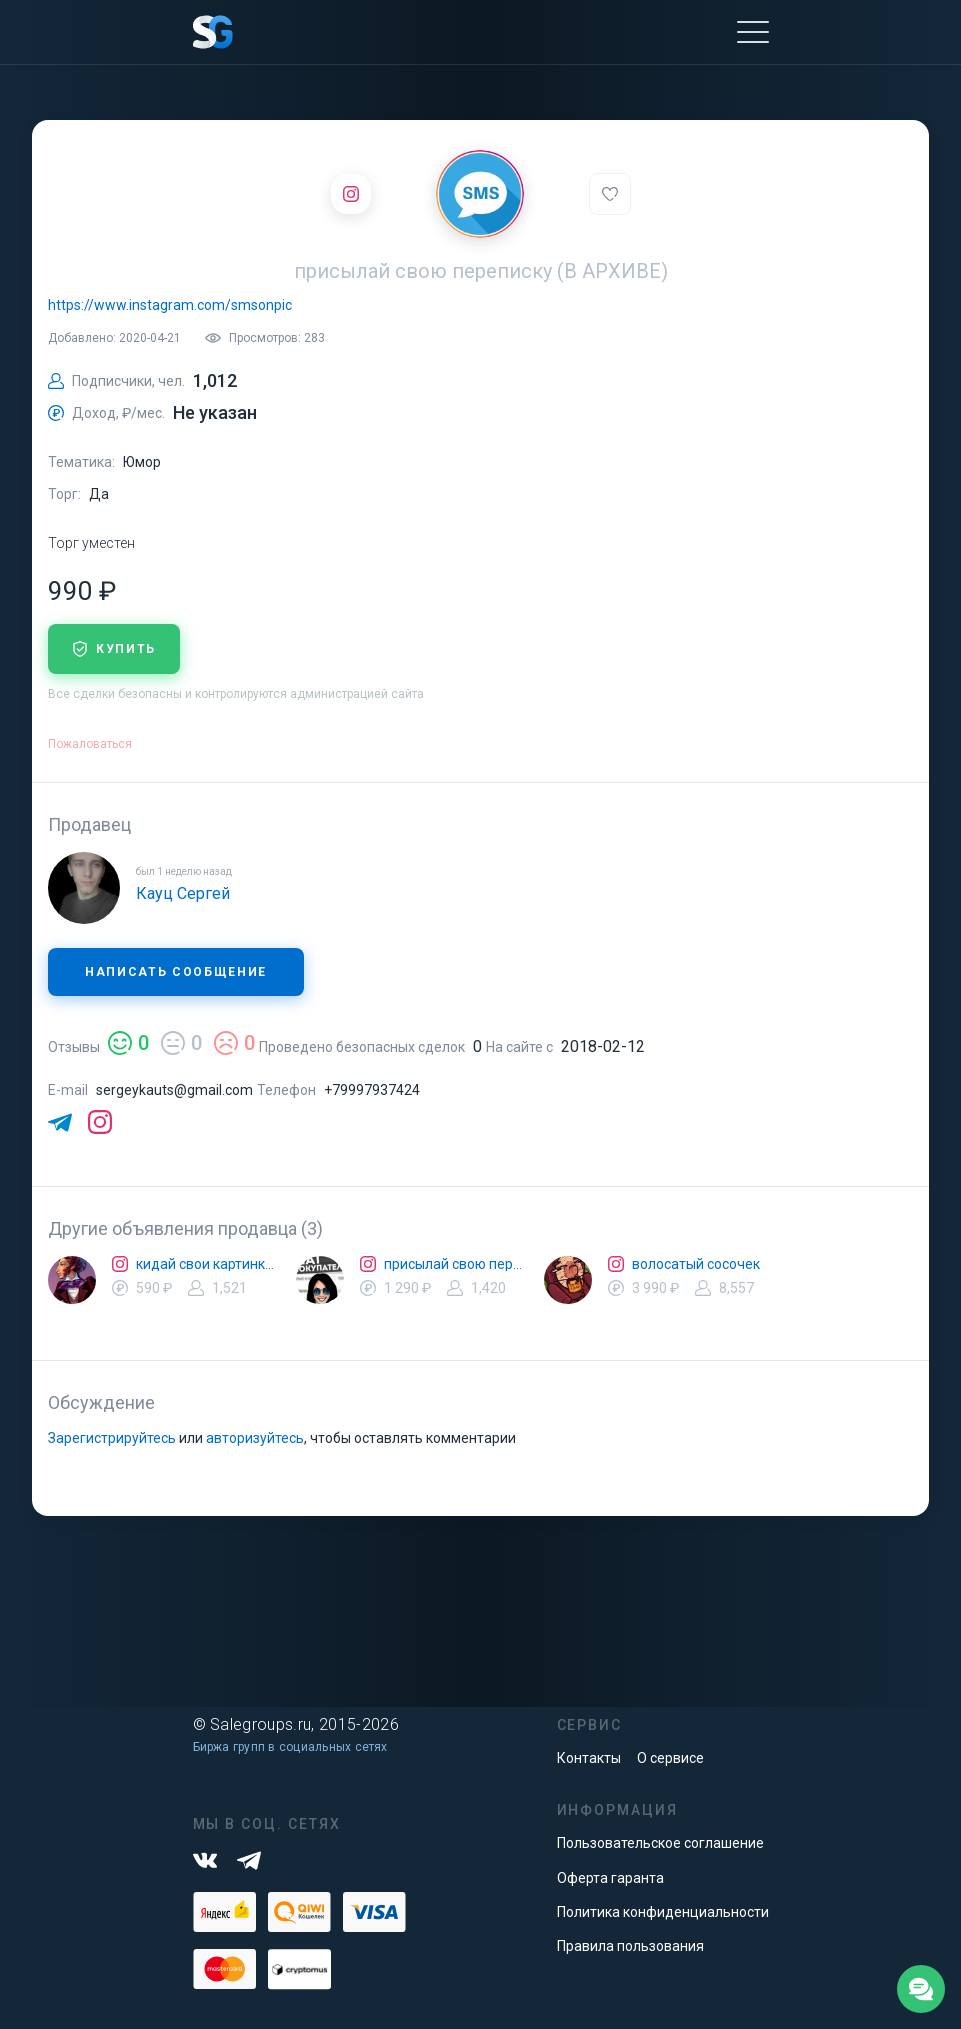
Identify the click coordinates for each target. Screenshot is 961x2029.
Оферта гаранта (610, 1878)
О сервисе (670, 1758)
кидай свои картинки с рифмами (208, 1264)
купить (114, 649)
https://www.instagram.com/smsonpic (170, 305)
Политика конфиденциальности (663, 1912)
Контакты (589, 1758)
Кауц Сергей (183, 893)
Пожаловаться (90, 744)
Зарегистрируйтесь (112, 1438)
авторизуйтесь (255, 1438)
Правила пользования (630, 1946)
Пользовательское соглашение (660, 1843)
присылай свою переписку (456, 1264)
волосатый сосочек (696, 1264)
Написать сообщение (176, 972)
